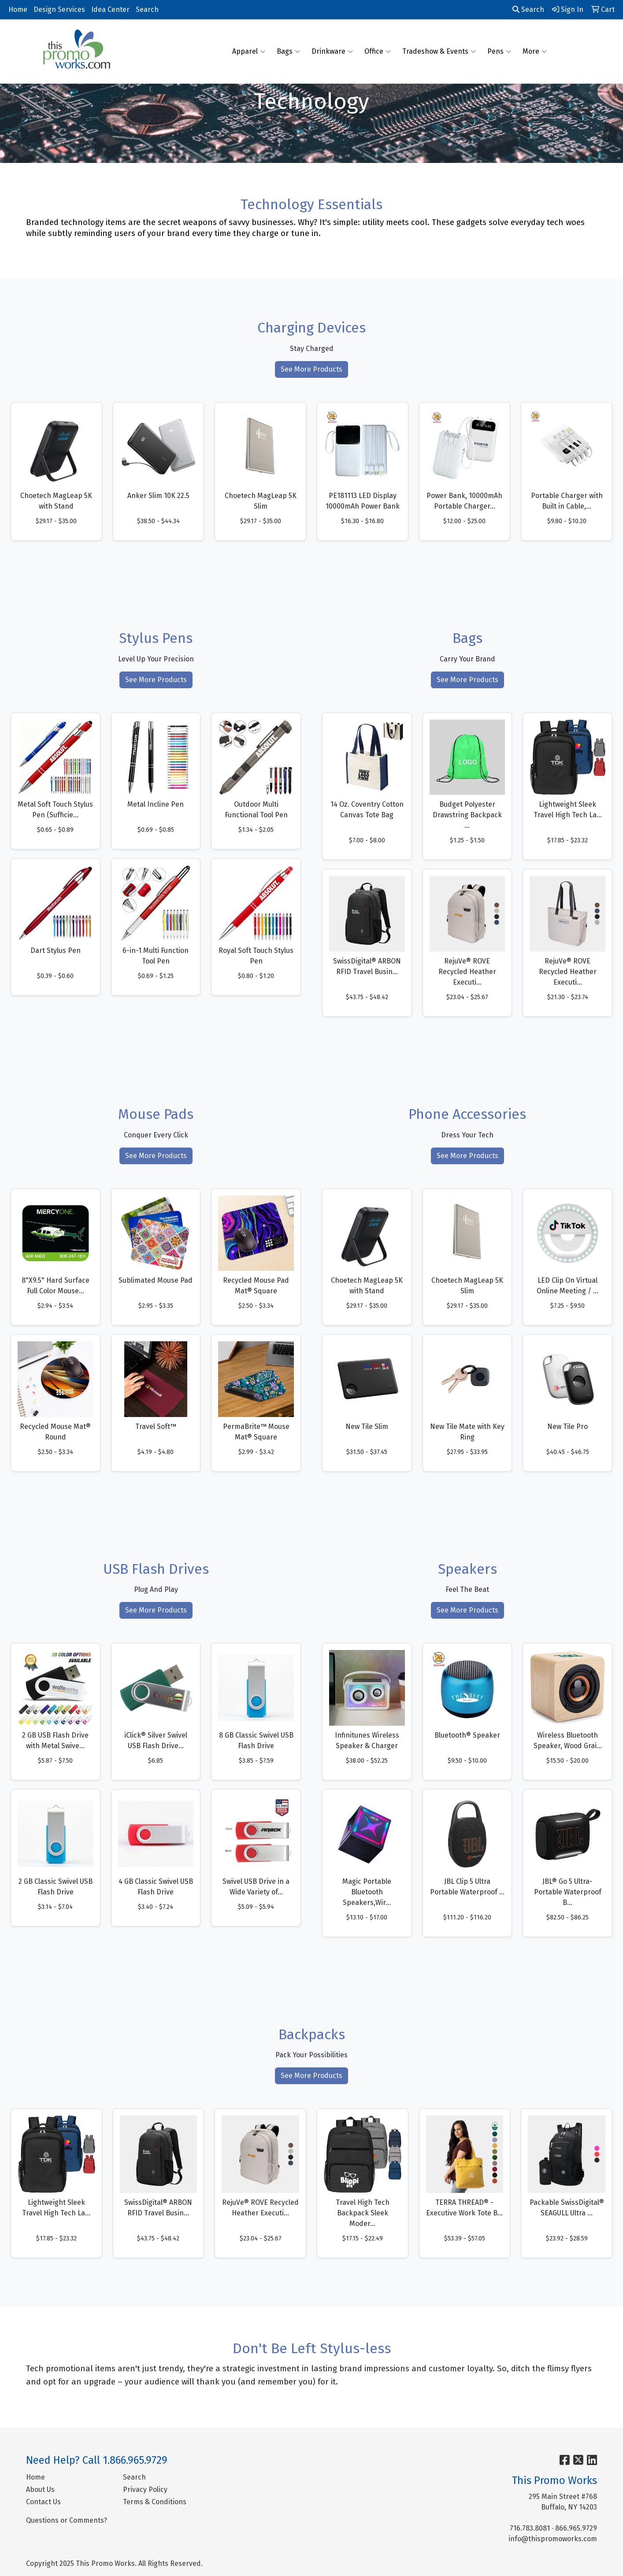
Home (17, 9)
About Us (40, 2489)
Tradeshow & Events (439, 51)
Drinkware (332, 51)
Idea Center (110, 9)
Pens (499, 51)
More (535, 51)
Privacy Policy (145, 2489)
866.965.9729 (576, 2528)
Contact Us (43, 2502)
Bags (288, 51)
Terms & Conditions (154, 2502)
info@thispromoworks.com (552, 2539)
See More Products (311, 369)
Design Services (59, 9)
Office (377, 51)
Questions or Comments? (66, 2520)
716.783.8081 (530, 2528)
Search (147, 9)
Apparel (248, 51)
